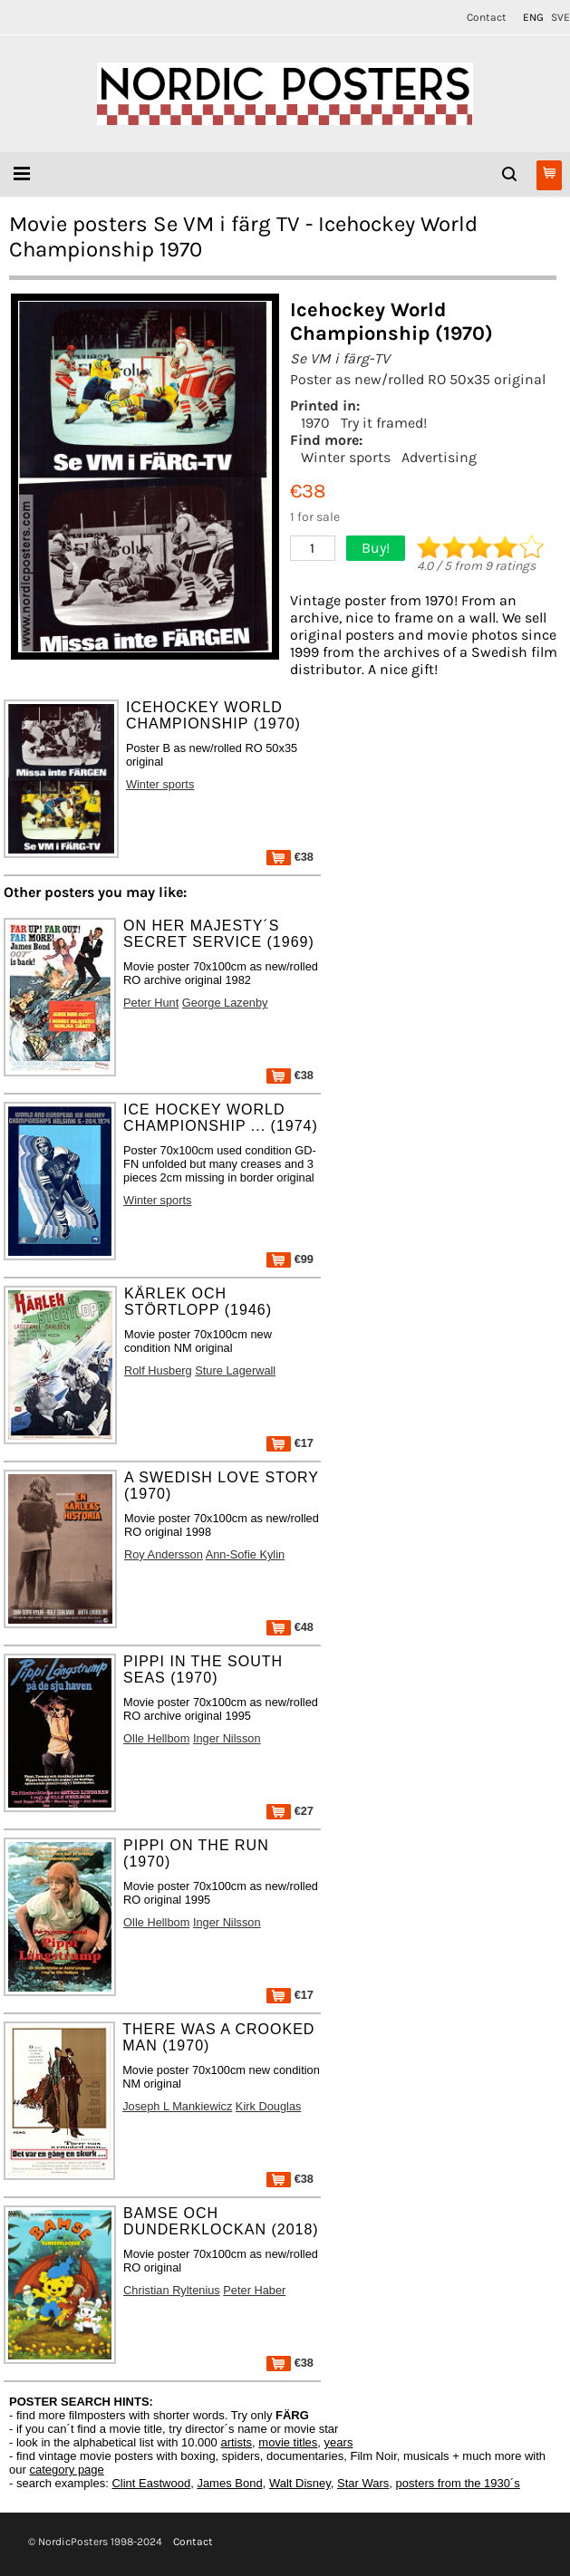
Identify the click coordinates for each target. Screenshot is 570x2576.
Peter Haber (254, 2290)
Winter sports (346, 457)
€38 (290, 856)
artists (236, 2442)
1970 (315, 422)
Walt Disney (300, 2483)
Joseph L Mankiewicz (177, 2106)
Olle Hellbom (156, 1738)
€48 (290, 1627)
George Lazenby (225, 1002)
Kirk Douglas (269, 2106)
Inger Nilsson (227, 1738)
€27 (290, 1811)
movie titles (287, 2442)
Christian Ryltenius (171, 2290)
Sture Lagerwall (235, 1370)
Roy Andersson (163, 1554)
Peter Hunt (151, 1002)
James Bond (229, 2483)
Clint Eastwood (150, 2483)
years (338, 2442)
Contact (487, 17)
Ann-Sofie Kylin (245, 1554)
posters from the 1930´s (458, 2483)
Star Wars (363, 2483)
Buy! (376, 547)
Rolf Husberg (158, 1370)
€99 (290, 1259)
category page (66, 2469)
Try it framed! (384, 422)
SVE (560, 17)
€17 (290, 1443)
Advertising (439, 457)
